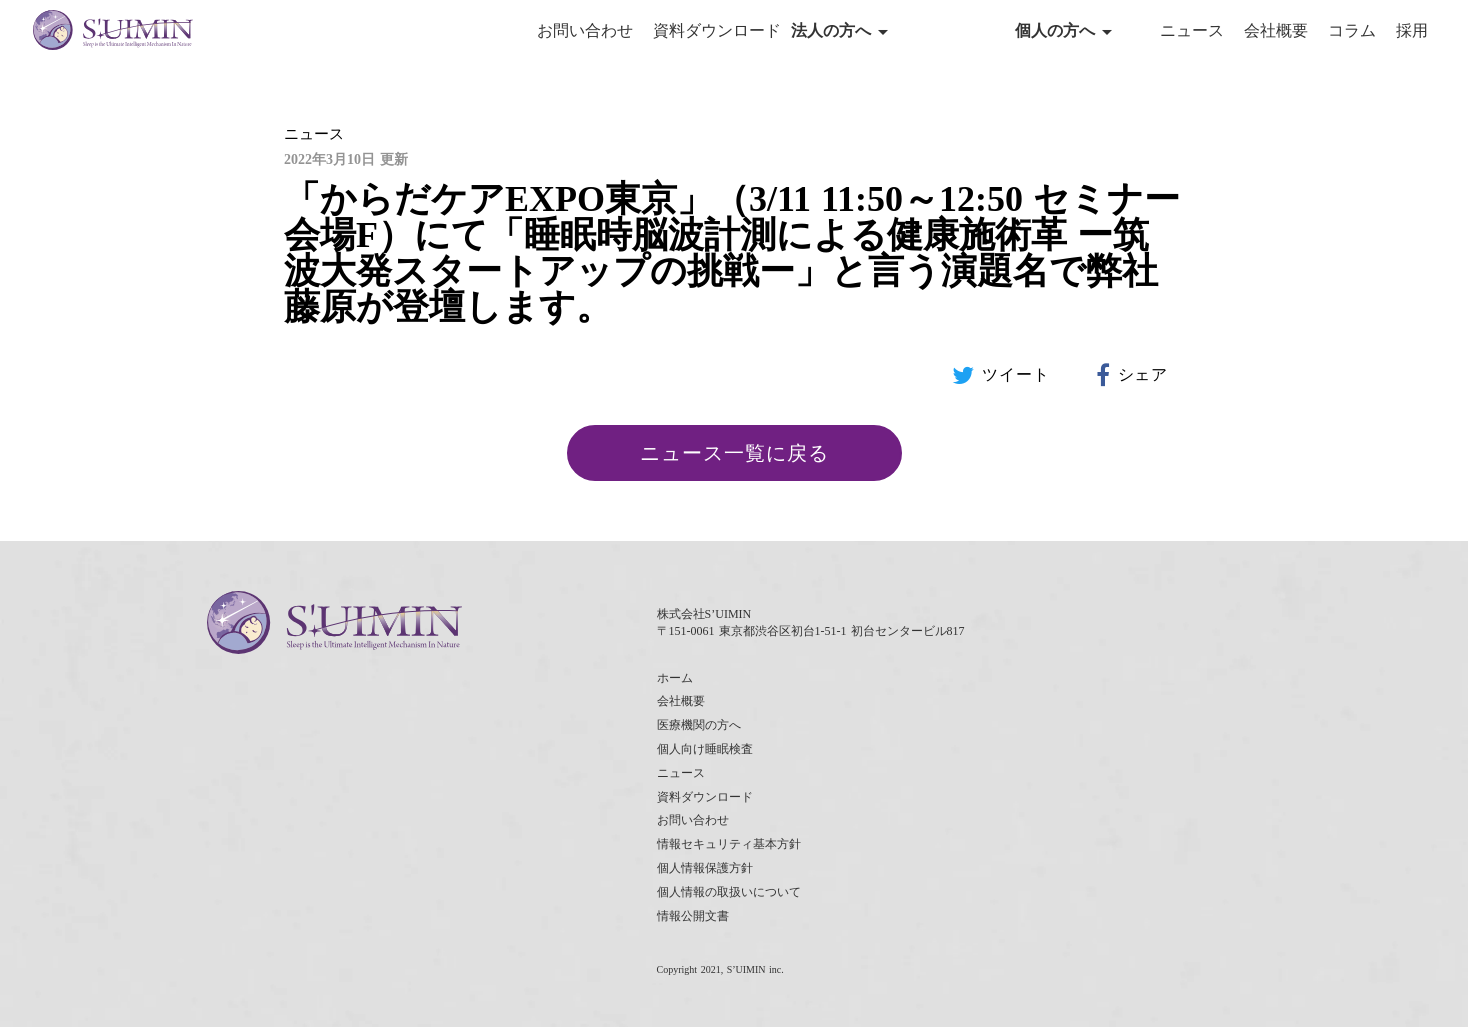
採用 (1412, 30)
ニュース (1192, 30)
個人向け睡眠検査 (705, 749)
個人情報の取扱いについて (729, 892)
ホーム (675, 678)
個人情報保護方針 (705, 868)
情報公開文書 (693, 916)
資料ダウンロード (717, 30)
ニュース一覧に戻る (734, 453)
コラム (1352, 30)
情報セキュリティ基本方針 (729, 844)
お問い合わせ (585, 30)
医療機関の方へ (699, 725)
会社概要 (1276, 30)
